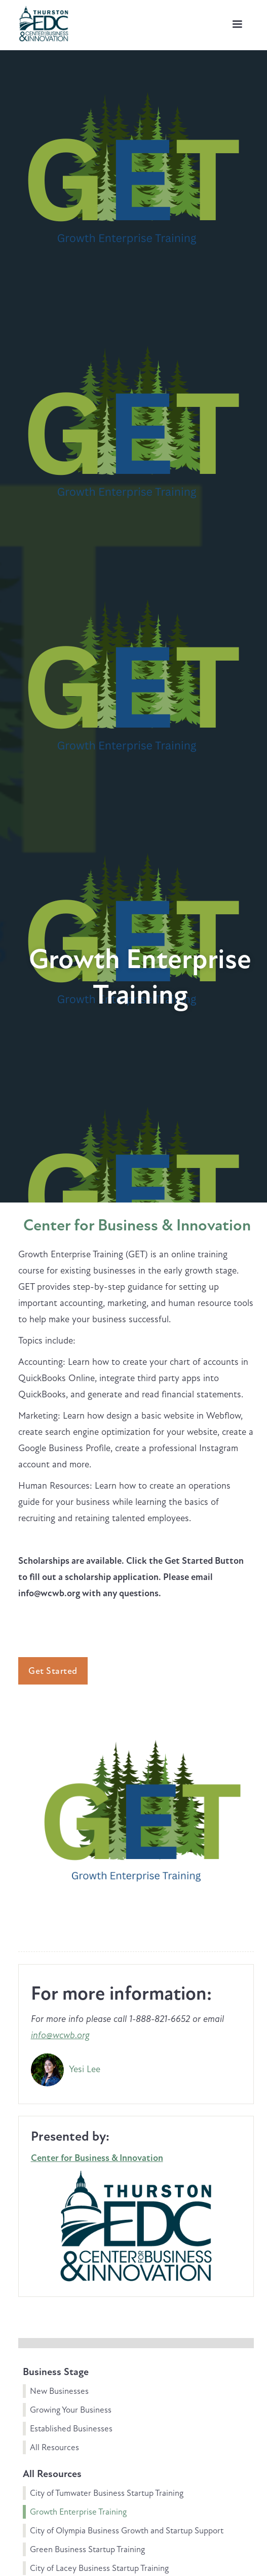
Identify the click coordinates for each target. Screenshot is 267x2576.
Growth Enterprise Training (78, 2511)
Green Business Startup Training (87, 2549)
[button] (237, 24)
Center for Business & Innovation (137, 1225)
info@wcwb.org (60, 2035)
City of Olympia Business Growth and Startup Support (126, 2530)
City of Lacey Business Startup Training (99, 2568)
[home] (41, 22)
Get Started (53, 1670)
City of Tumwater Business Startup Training (106, 2493)
